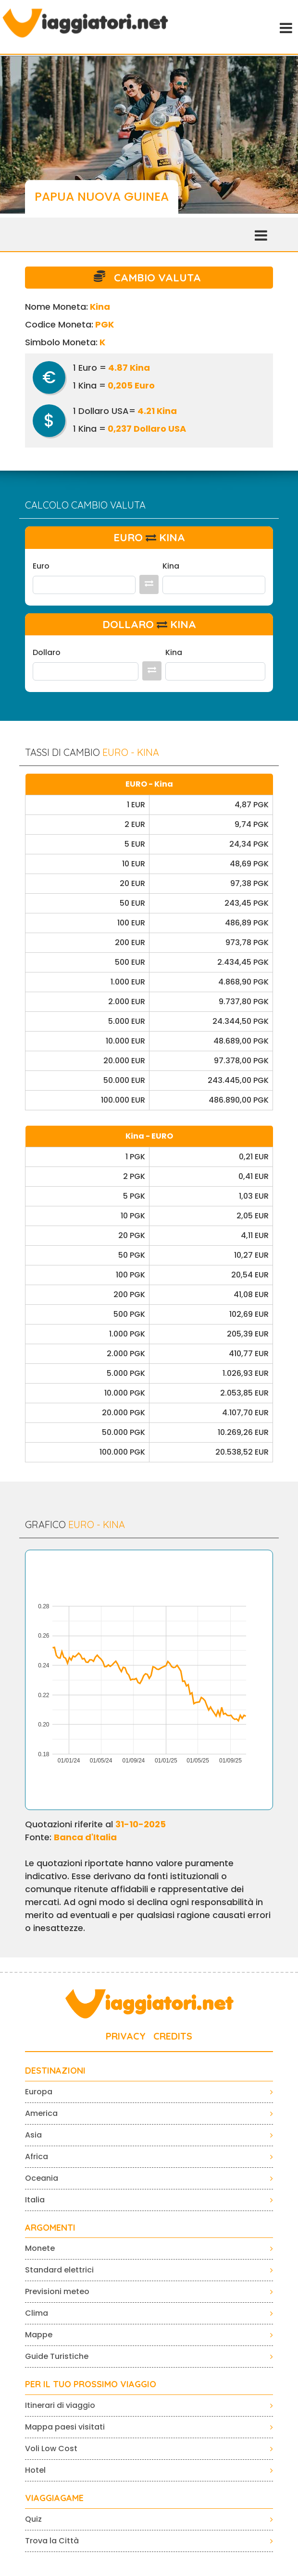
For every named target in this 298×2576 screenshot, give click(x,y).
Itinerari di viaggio (60, 2405)
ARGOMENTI (50, 2228)
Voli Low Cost (51, 2448)
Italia (35, 2199)
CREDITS (172, 2036)
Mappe (38, 2334)
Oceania (41, 2178)
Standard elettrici (59, 2269)
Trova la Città (52, 2540)
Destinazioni (55, 2071)
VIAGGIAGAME (54, 2498)
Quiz (33, 2519)
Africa (36, 2156)
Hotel (35, 2470)
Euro (41, 565)
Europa (38, 2091)
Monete (40, 2248)
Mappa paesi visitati (65, 2426)
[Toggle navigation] (285, 27)
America (41, 2113)
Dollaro (47, 652)
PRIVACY (126, 2036)
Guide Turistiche (56, 2356)
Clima (36, 2313)
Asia (33, 2134)
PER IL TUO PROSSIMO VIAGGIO (90, 2384)
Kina (170, 565)
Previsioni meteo (57, 2291)
